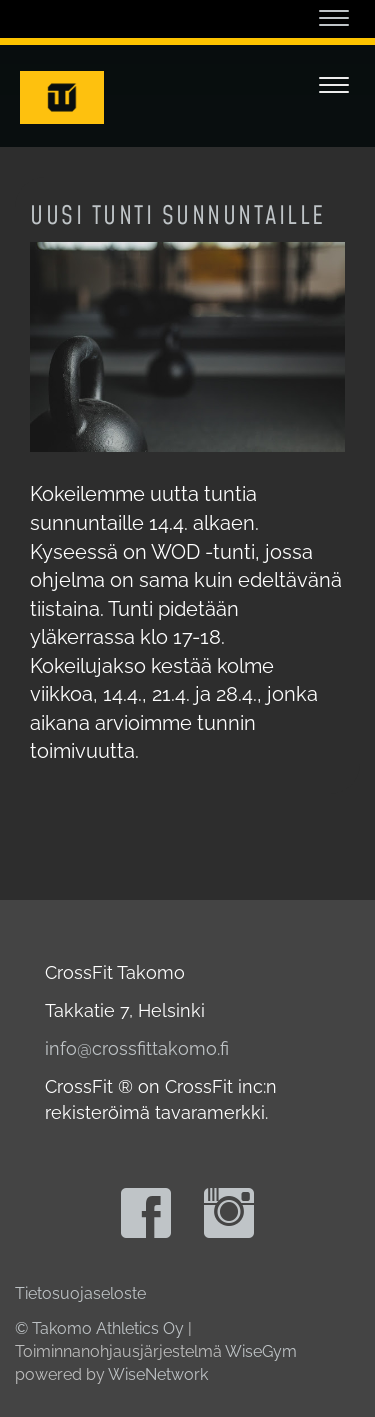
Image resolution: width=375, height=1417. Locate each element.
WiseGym (261, 1351)
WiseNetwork (158, 1374)
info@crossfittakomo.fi (137, 1048)
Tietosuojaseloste (80, 1293)
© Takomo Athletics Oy (99, 1328)
